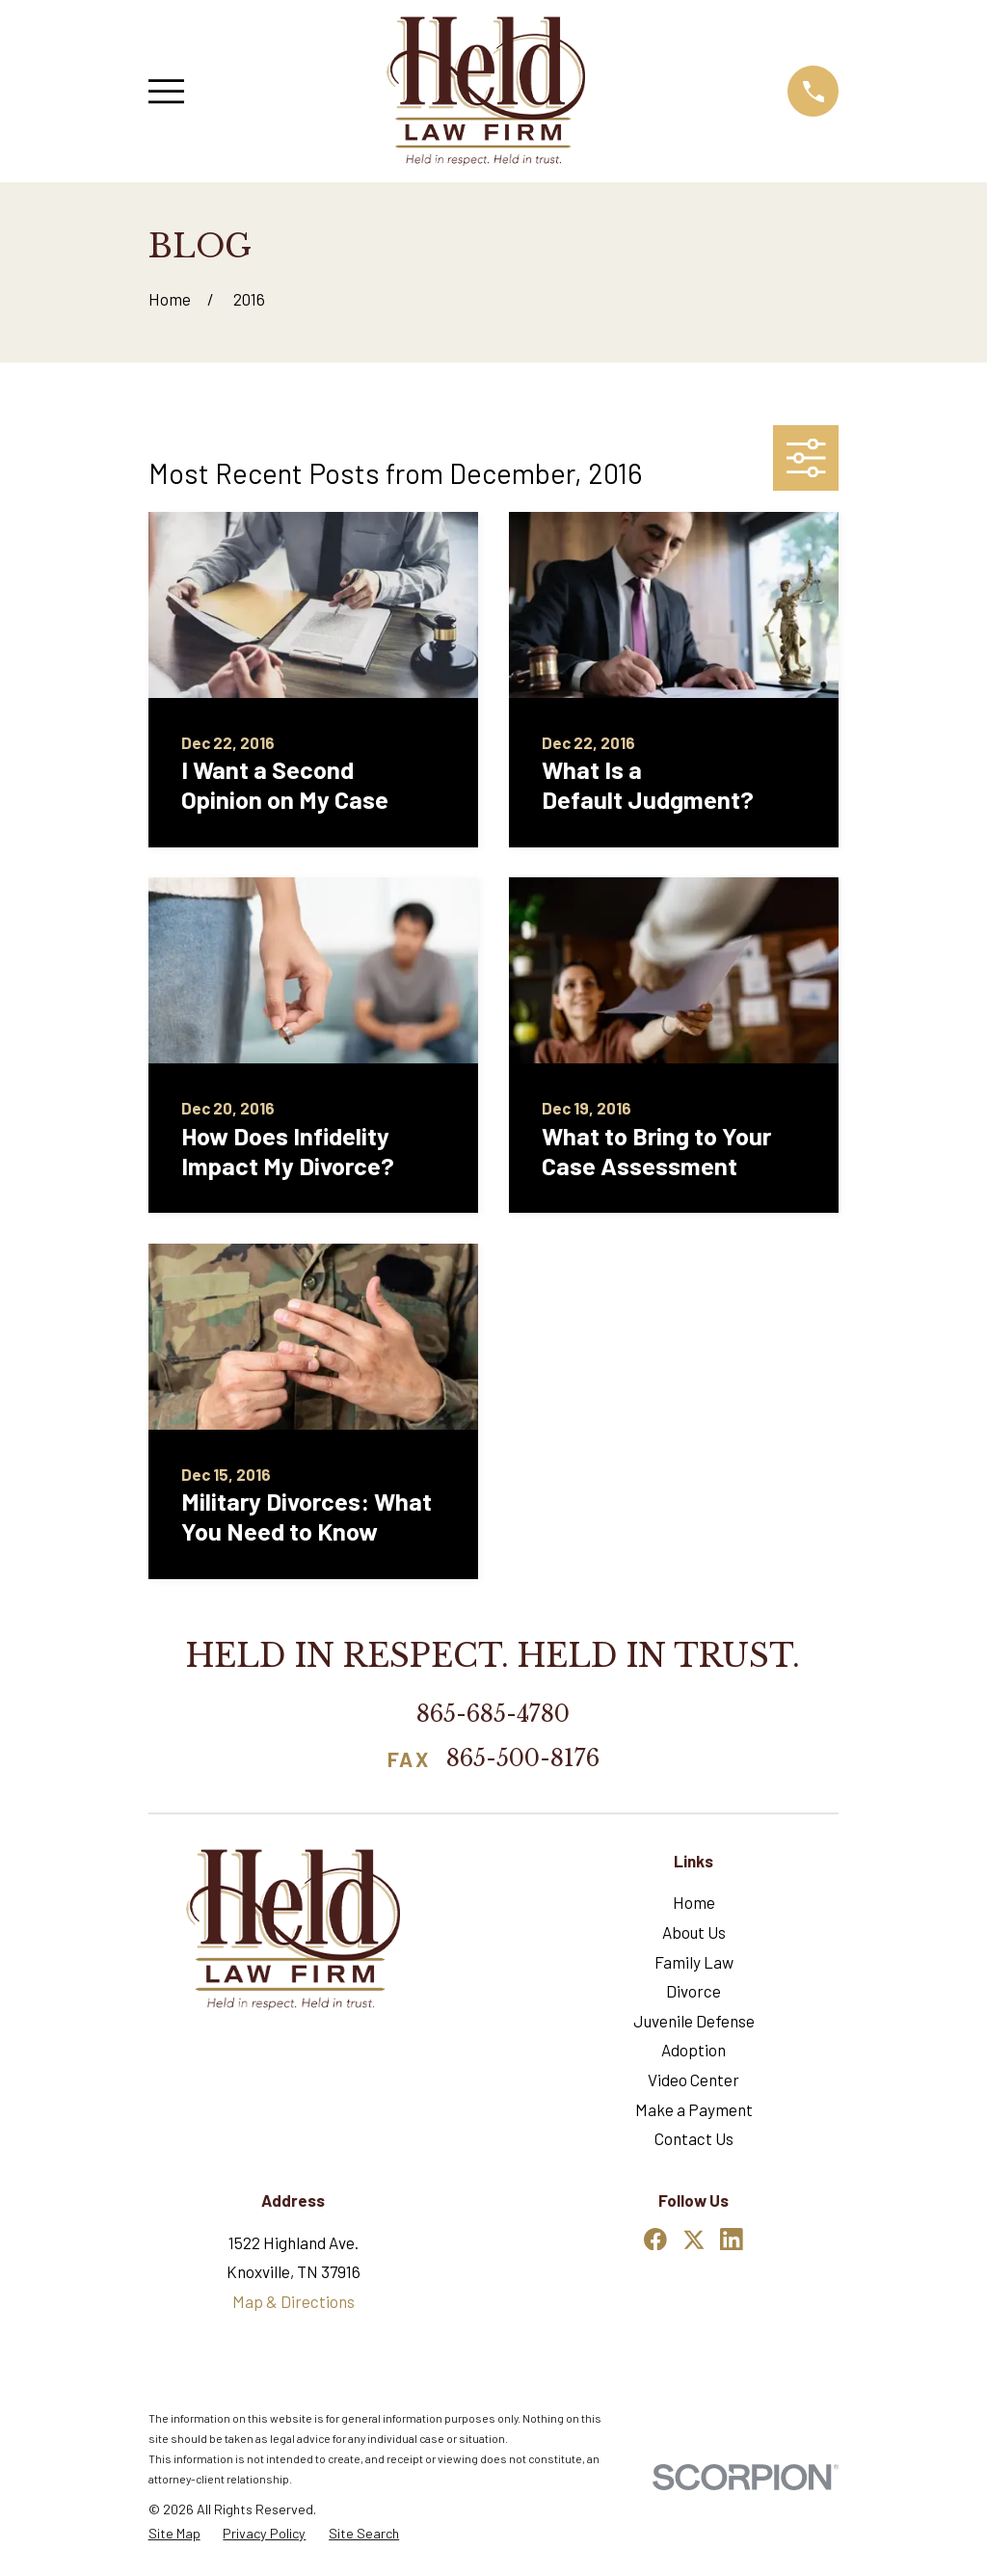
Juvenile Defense (694, 2020)
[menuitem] (174, 2533)
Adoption (693, 2049)
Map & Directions (293, 2301)
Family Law (694, 1962)
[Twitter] (694, 2239)
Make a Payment (694, 2109)
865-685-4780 (493, 1714)
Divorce (693, 1990)
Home (694, 1902)
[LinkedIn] (731, 2239)
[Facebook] (655, 2239)
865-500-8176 (523, 1759)
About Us (694, 1932)
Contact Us (694, 2138)
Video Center (693, 2079)
